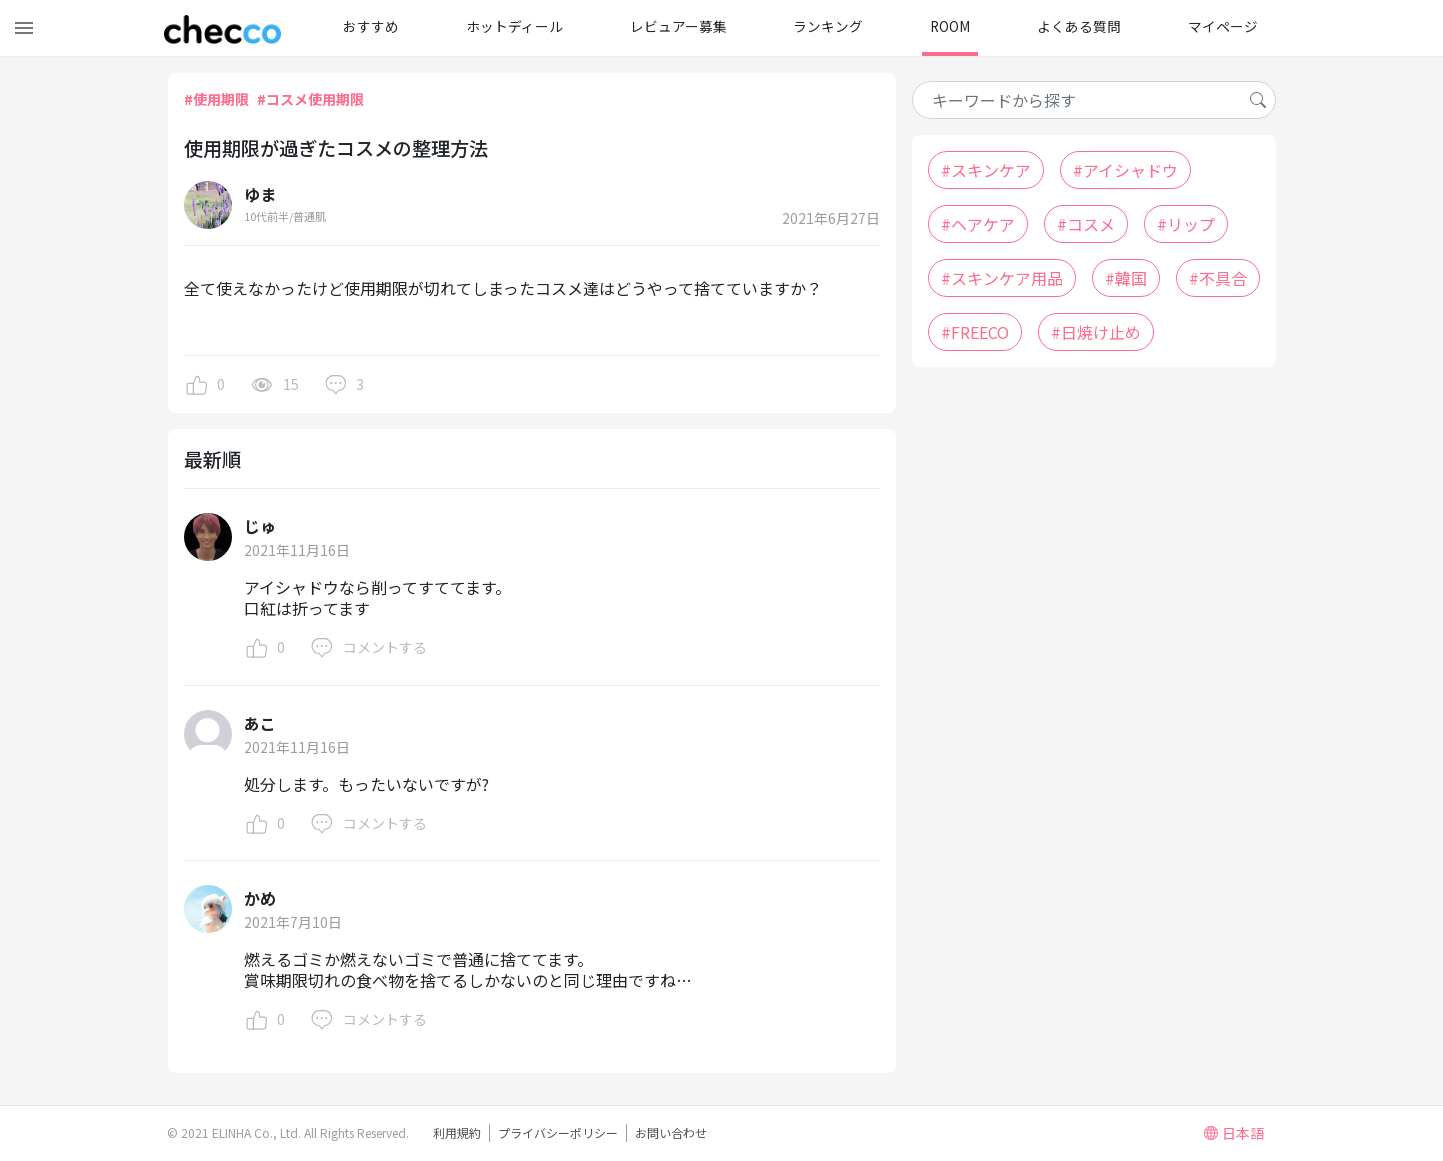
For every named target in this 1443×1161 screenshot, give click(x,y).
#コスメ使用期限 (310, 99)
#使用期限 (216, 99)
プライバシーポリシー (558, 1132)
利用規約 (457, 1132)
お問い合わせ (671, 1132)
